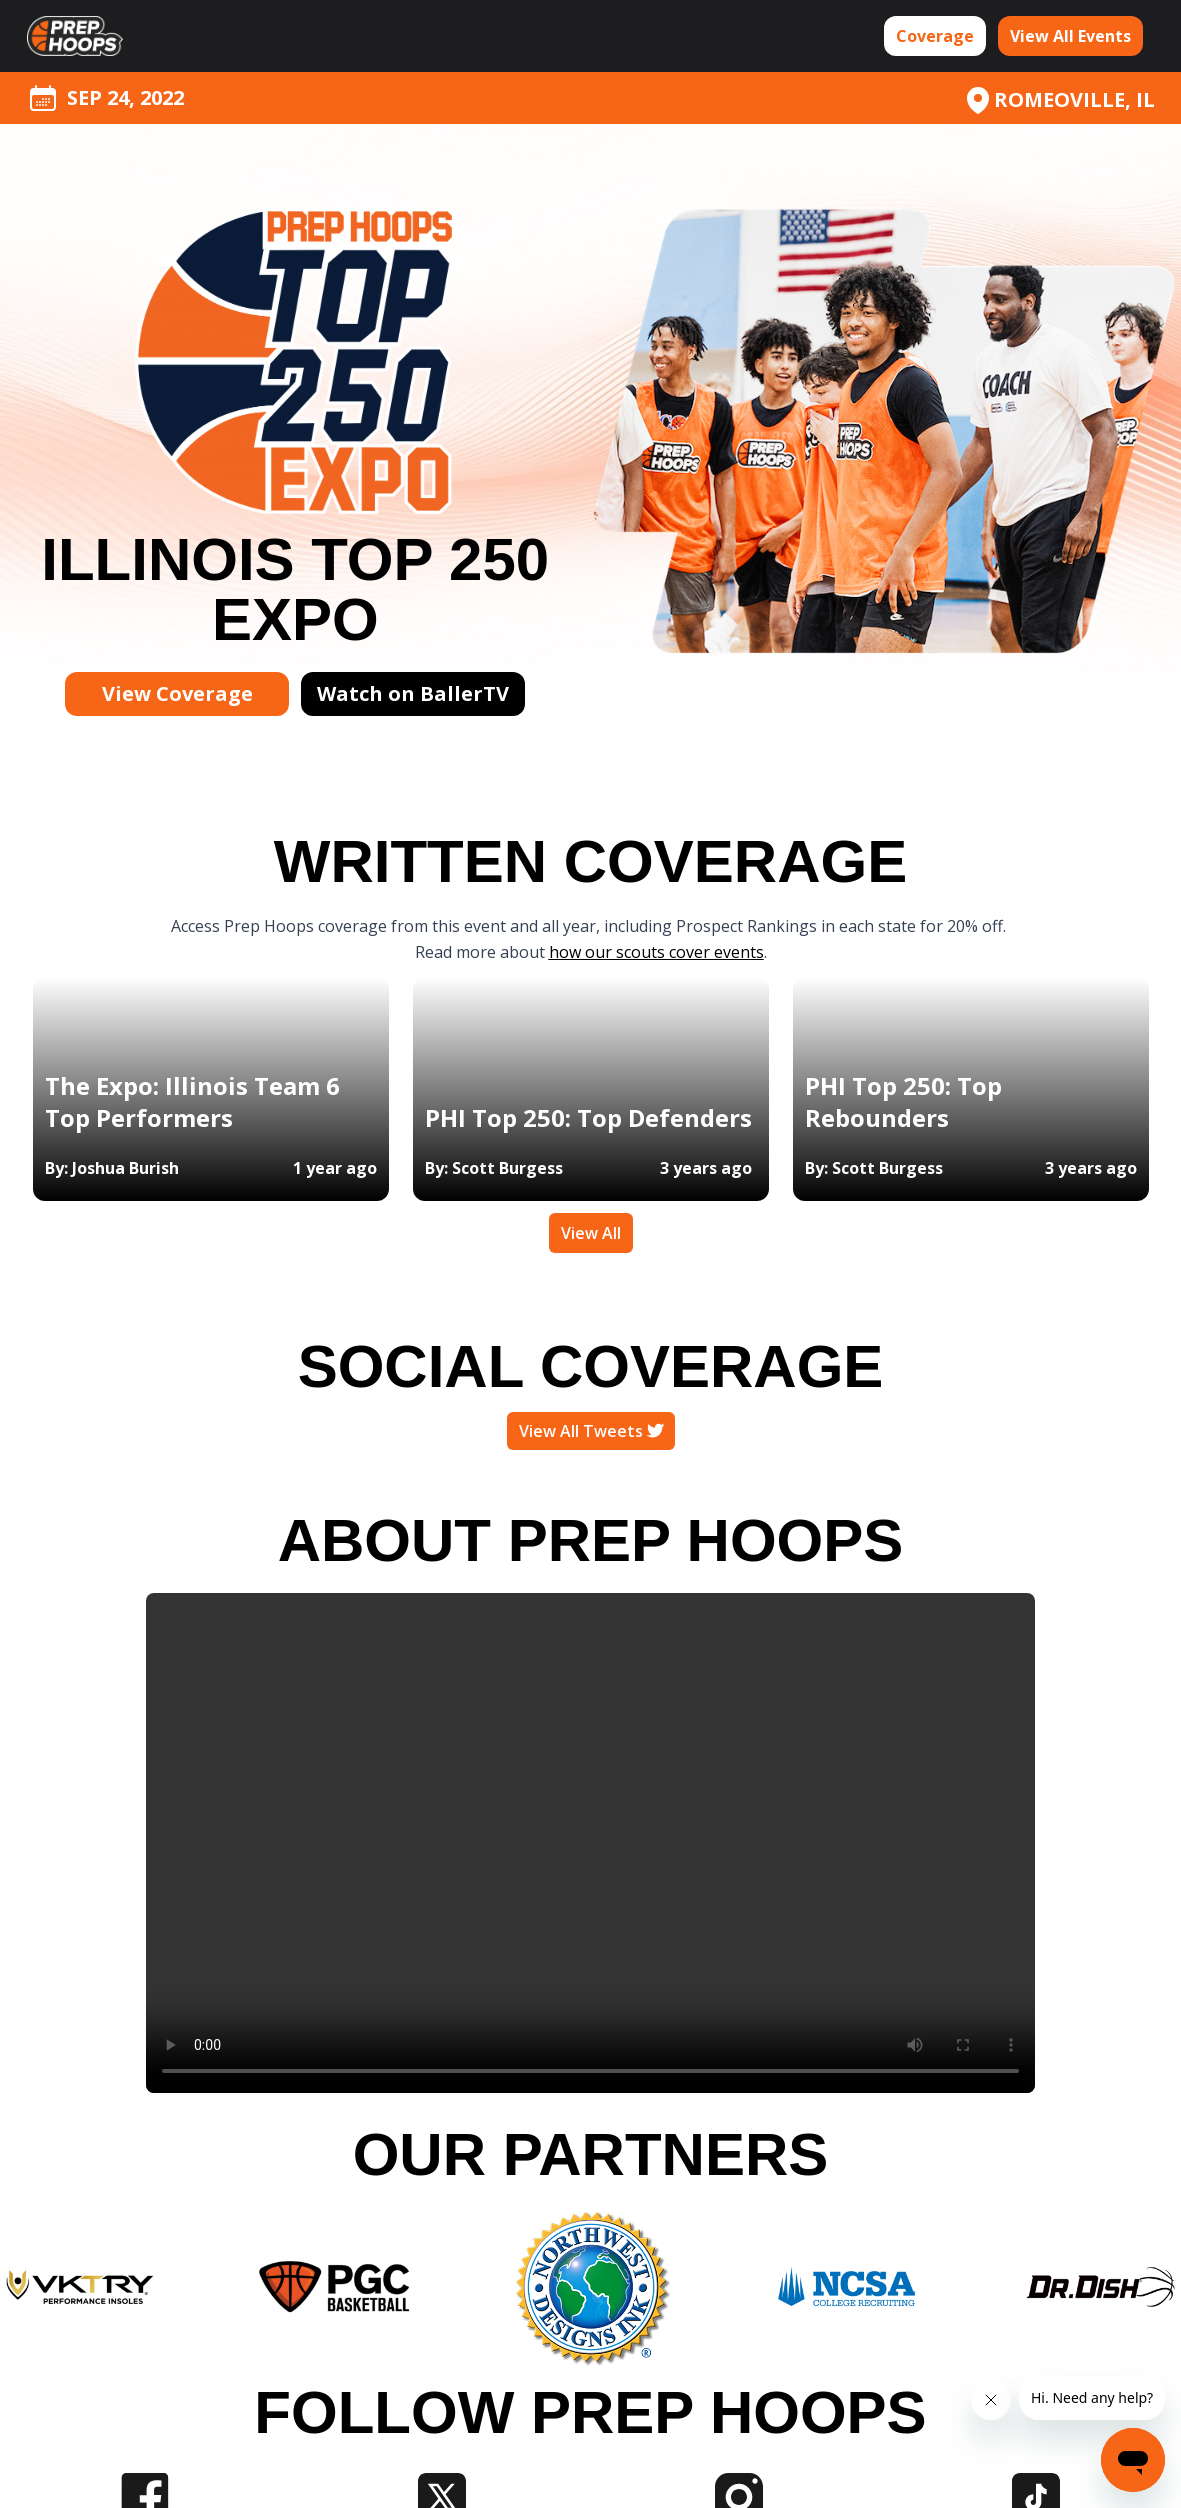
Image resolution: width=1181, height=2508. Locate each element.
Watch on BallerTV (413, 693)
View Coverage (177, 693)
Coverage (935, 36)
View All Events (1070, 36)
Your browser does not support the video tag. (590, 1843)
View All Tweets (591, 1431)
